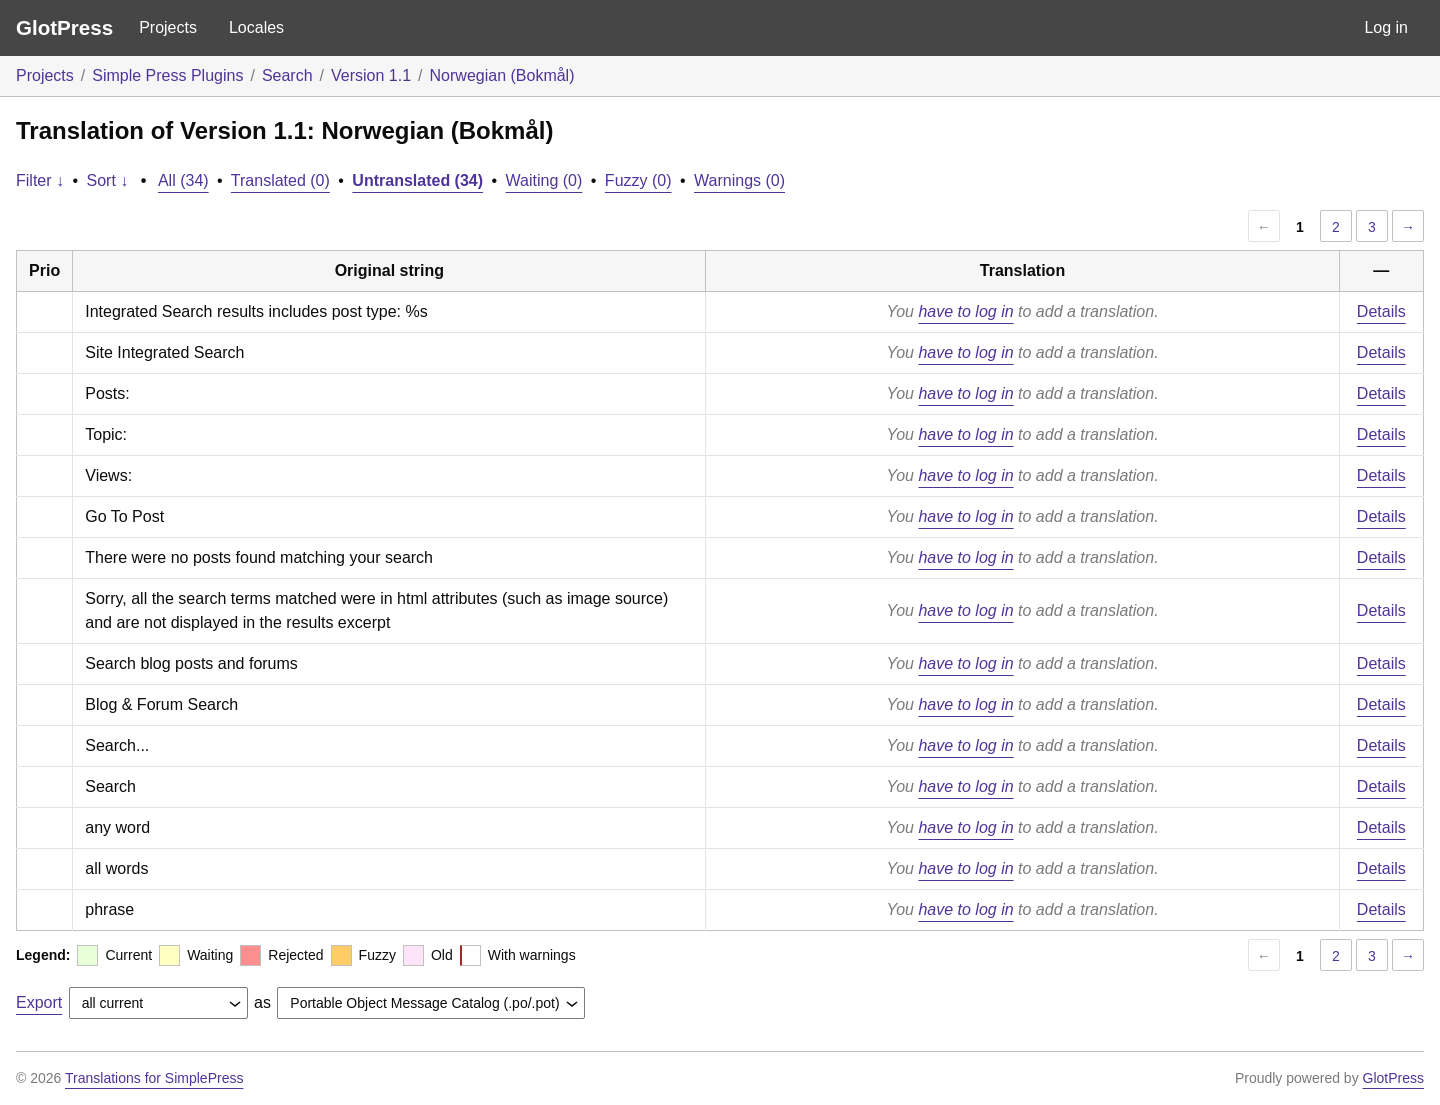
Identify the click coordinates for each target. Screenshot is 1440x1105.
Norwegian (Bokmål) (502, 75)
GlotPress (64, 27)
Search (287, 75)
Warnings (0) (739, 180)
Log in (1386, 27)
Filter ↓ (40, 180)
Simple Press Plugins (167, 75)
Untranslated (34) (417, 180)
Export (39, 1002)
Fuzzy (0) (638, 180)
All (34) (183, 180)
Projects (168, 27)
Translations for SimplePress (154, 1078)
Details (1381, 311)
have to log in (965, 311)
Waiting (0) (544, 180)
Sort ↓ (108, 180)
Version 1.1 (371, 75)
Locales (256, 27)
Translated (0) (280, 180)
